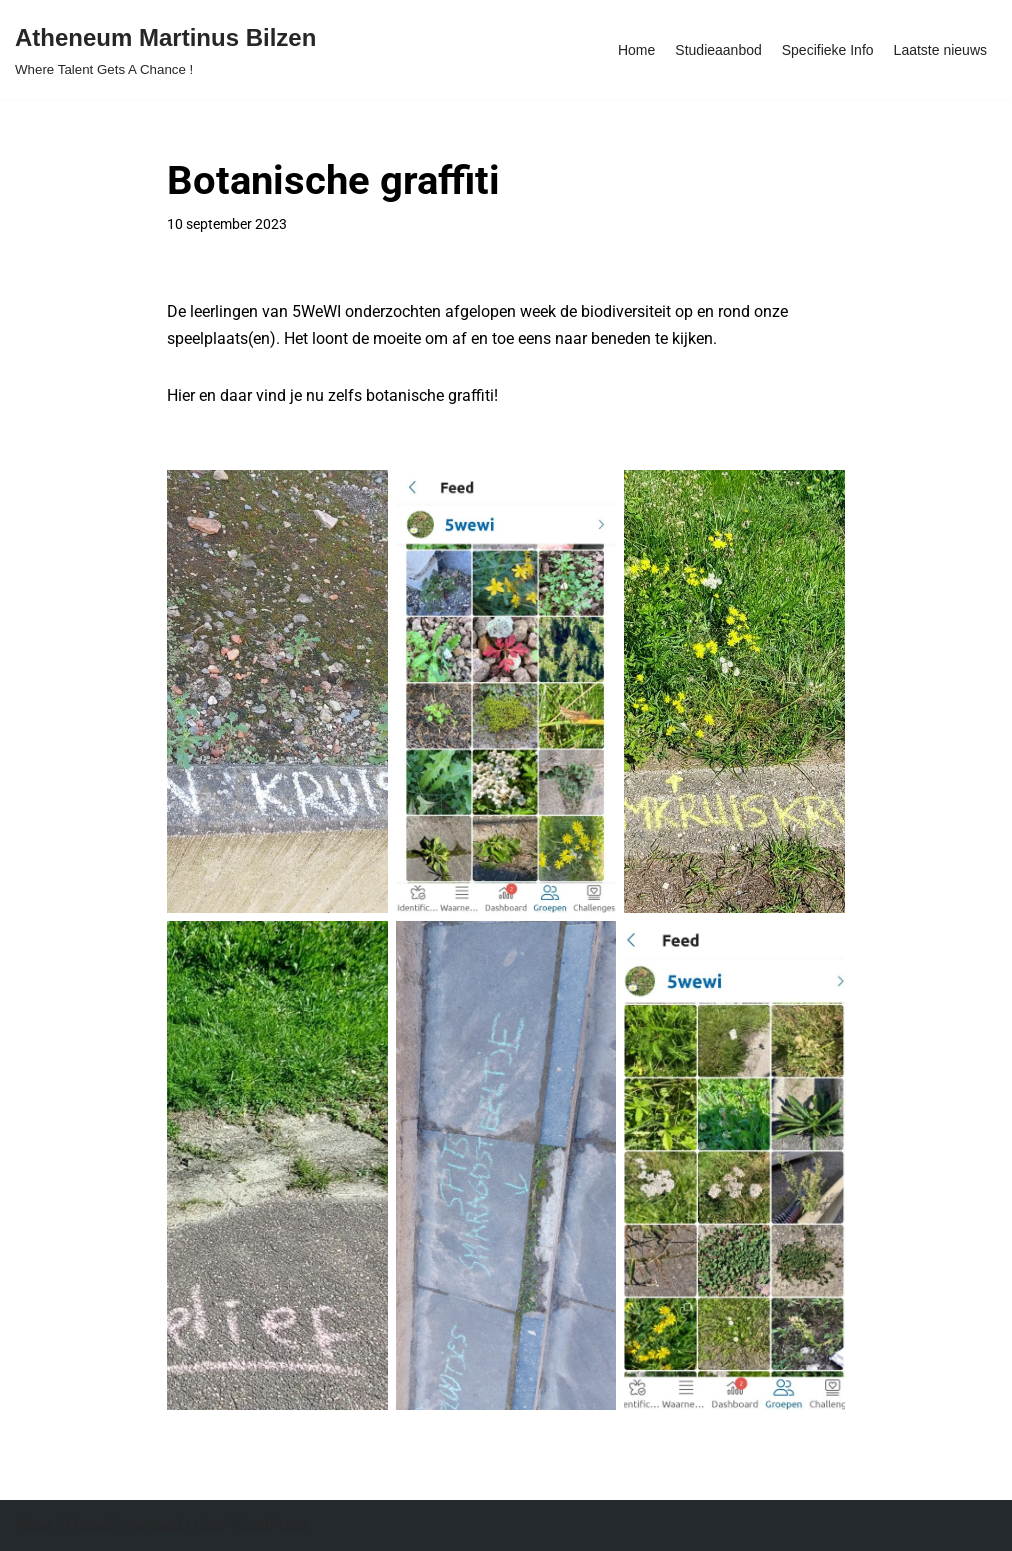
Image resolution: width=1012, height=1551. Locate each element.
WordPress (270, 1525)
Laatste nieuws (940, 50)
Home (636, 50)
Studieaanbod (718, 50)
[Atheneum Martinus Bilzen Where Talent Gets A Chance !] (165, 49)
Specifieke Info (828, 50)
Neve (33, 1525)
